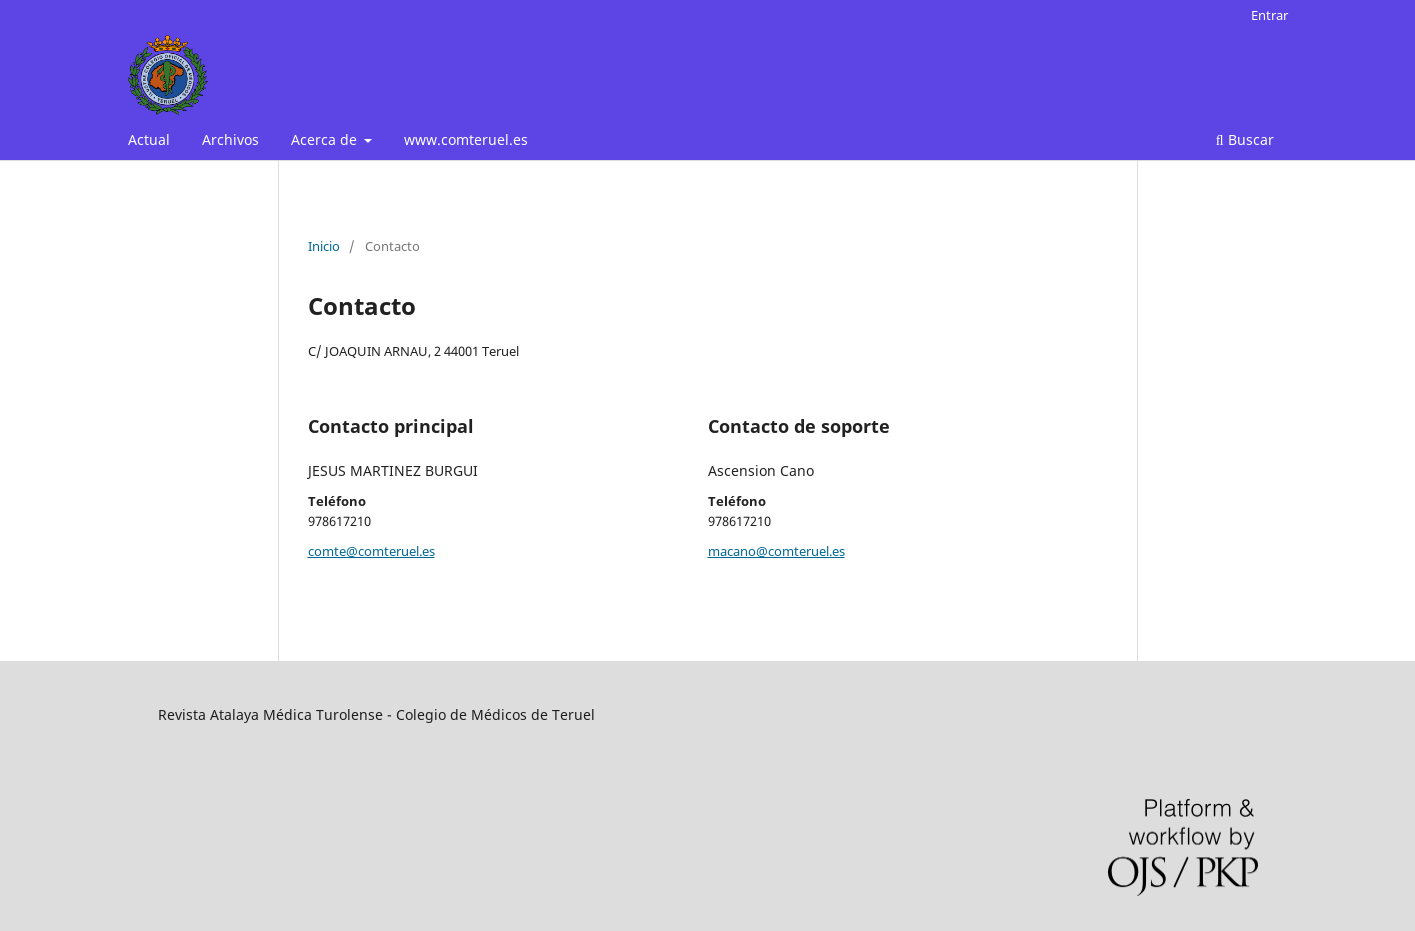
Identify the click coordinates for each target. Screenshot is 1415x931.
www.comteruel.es (466, 139)
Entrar (1269, 15)
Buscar (1245, 139)
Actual (149, 139)
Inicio (324, 246)
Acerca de (326, 139)
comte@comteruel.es (371, 551)
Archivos (230, 139)
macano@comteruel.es (776, 551)
